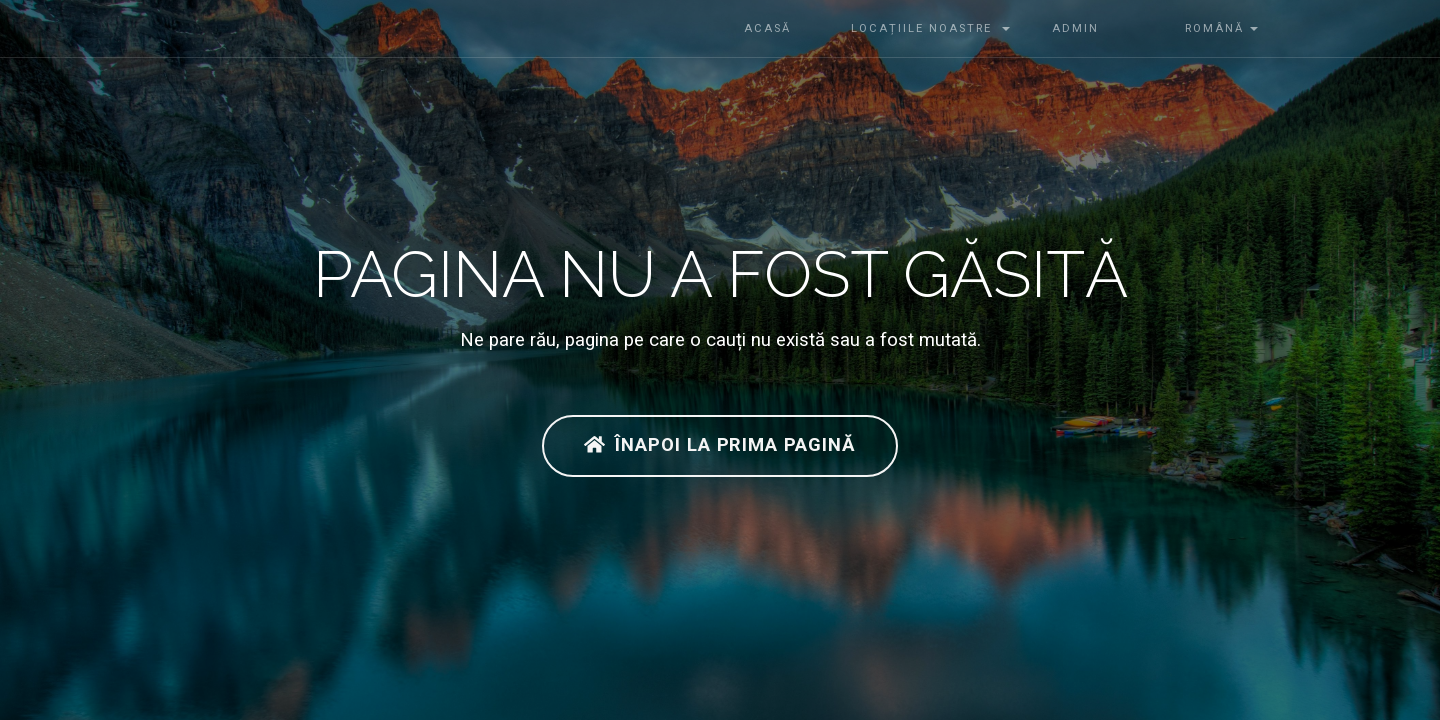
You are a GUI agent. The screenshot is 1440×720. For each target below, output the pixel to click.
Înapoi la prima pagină (720, 445)
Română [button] (1199, 28)
